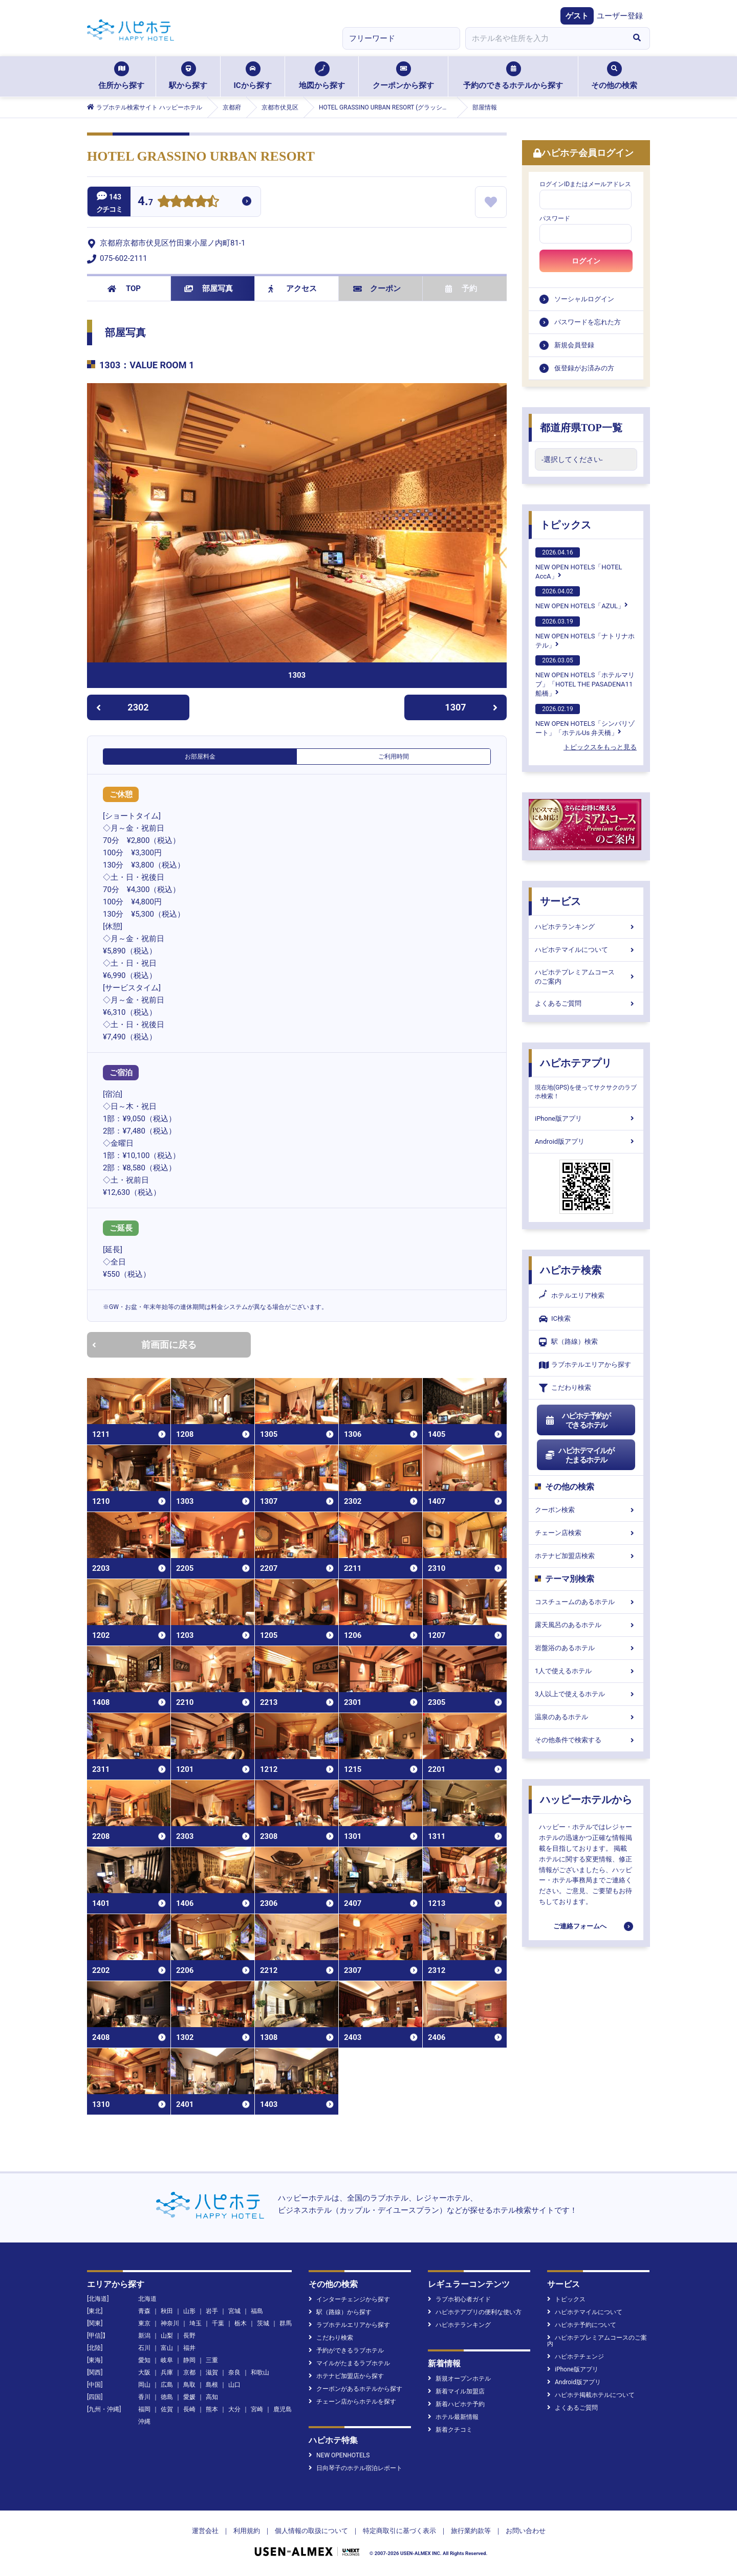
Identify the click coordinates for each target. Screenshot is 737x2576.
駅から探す (188, 75)
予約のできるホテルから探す (513, 75)
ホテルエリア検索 (571, 1295)
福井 (189, 2347)
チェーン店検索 (586, 1533)
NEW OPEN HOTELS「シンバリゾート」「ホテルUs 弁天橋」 (585, 720)
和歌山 (260, 2372)
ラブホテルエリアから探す (585, 1365)
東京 (144, 2323)
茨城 (263, 2323)
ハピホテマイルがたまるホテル (579, 1455)
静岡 (189, 2360)
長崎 (189, 2409)
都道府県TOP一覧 (581, 427)
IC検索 (555, 1319)
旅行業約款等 (471, 2531)
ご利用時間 (393, 756)
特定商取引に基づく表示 (399, 2531)
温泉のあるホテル (586, 1717)
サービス (560, 901)
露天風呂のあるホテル (586, 1625)
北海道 (147, 2298)
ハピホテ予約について (581, 2324)
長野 (189, 2335)
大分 (234, 2409)
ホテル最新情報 (453, 2416)
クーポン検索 (586, 1510)
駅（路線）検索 (568, 1342)
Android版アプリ (586, 1141)
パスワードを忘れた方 (587, 322)
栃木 (240, 2323)
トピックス (565, 524)
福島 (257, 2311)
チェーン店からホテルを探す (352, 2401)
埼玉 (195, 2323)
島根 (212, 2384)
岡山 (144, 2384)
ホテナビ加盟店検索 (586, 1556)
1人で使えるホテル (586, 1671)
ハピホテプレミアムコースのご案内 (586, 976)
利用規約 (246, 2531)
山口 (234, 2384)
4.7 (145, 202)
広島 (167, 2384)
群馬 (285, 2323)
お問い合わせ (526, 2531)
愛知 (144, 2360)
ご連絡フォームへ (579, 1926)
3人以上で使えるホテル (586, 1694)
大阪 (144, 2372)
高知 (212, 2397)
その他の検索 (614, 75)
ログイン (586, 261)
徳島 (167, 2397)
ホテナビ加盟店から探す (346, 2376)
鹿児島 (282, 2409)
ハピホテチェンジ (575, 2356)
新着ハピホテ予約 (456, 2404)
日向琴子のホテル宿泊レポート (355, 2468)
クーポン (377, 288)
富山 (167, 2347)
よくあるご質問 (586, 1003)
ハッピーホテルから (586, 1799)
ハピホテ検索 (570, 1270)
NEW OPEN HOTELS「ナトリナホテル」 (585, 632)
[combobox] (544, 38)
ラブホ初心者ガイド (459, 2299)
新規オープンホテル (459, 2378)
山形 (189, 2311)
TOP (124, 288)
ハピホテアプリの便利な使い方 (475, 2312)
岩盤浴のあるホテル (586, 1648)
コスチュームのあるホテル (586, 1602)
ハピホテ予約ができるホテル (577, 1420)
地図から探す (322, 75)
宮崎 (257, 2409)
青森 (144, 2311)
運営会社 (205, 2531)
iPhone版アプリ (586, 1118)
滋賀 (212, 2372)
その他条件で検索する (586, 1740)
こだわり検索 (565, 1388)
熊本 (212, 2409)
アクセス (292, 288)
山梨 (167, 2335)
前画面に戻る (144, 1344)
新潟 (144, 2335)
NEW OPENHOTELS (339, 2455)
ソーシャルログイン (584, 299)
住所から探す (121, 75)
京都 (189, 2372)
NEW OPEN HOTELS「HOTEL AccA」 (578, 563)
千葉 (218, 2323)
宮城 (234, 2311)
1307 (471, 707)
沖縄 (144, 2421)
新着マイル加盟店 (456, 2391)
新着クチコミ (450, 2429)
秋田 (167, 2311)
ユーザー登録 (620, 15)
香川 (144, 2397)
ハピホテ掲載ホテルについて (591, 2395)
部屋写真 (208, 288)
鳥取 (189, 2384)
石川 (144, 2347)
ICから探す (252, 75)
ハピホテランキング (586, 926)
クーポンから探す (403, 75)
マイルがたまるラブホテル (349, 2363)
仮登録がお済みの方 (584, 368)
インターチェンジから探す (349, 2299)
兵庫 (167, 2372)
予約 (461, 288)
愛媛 (189, 2397)
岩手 (212, 2311)
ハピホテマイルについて (586, 949)
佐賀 (167, 2409)
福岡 (144, 2409)
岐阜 (167, 2360)
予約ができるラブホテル (346, 2350)
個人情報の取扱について (311, 2531)
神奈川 (170, 2323)
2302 (122, 707)
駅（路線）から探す (340, 2312)
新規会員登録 (574, 345)
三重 (212, 2360)
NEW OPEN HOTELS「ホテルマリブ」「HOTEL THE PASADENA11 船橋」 (585, 676)
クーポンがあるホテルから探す (355, 2388)
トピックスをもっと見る (600, 747)
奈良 (234, 2372)
